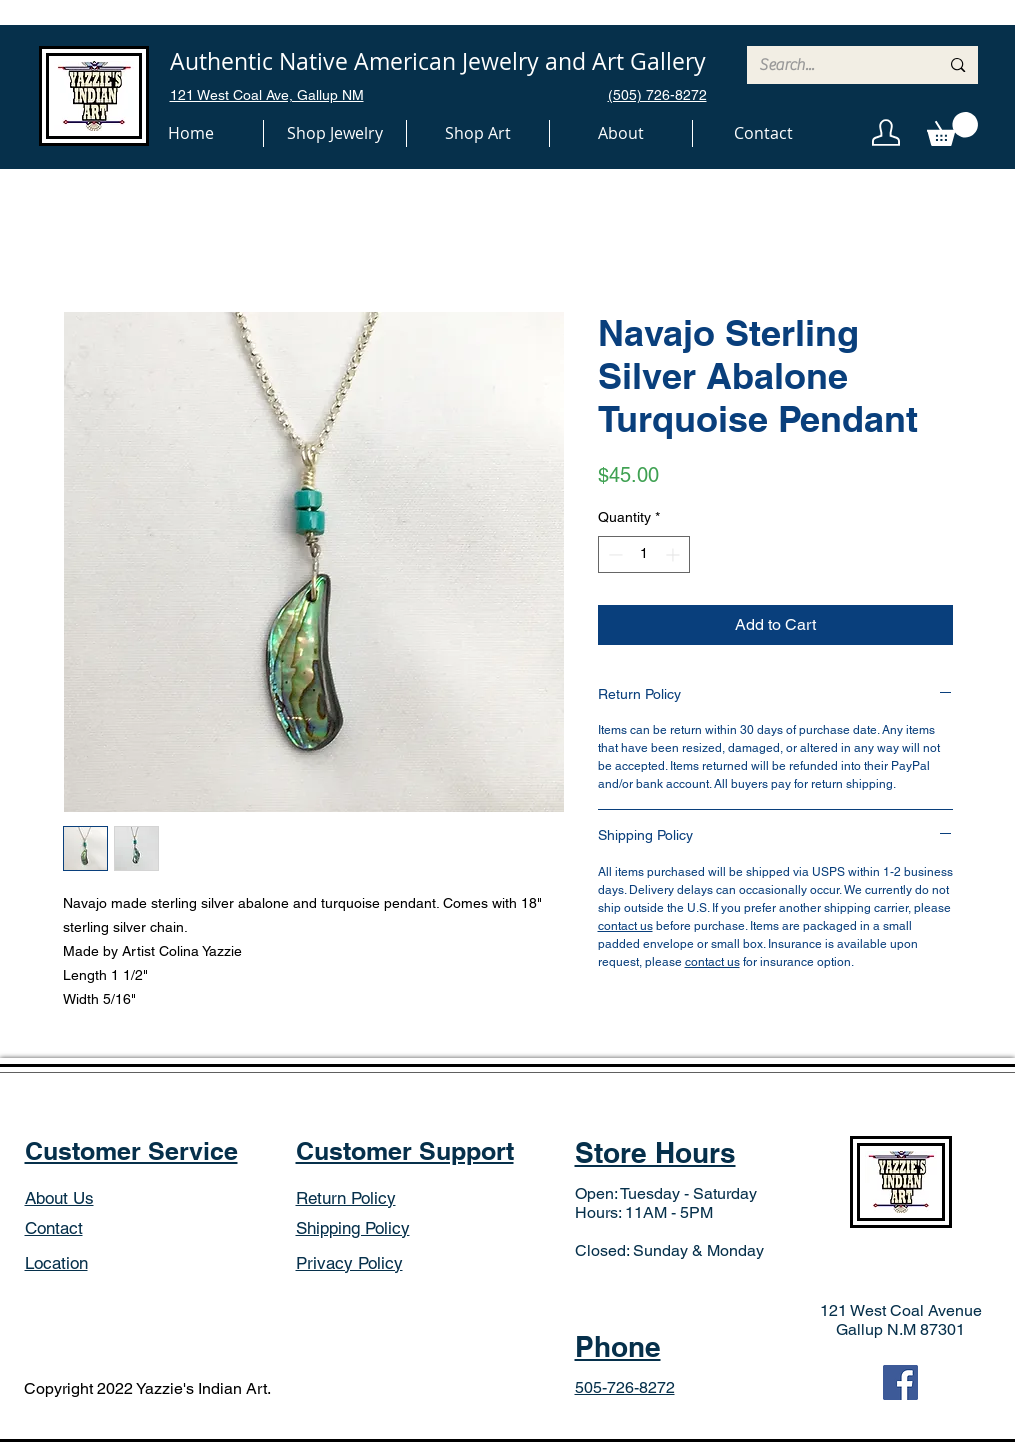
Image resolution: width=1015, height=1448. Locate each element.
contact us (625, 926)
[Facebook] (900, 1382)
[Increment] (674, 554)
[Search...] (834, 65)
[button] (335, 133)
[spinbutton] (644, 554)
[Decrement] (613, 554)
